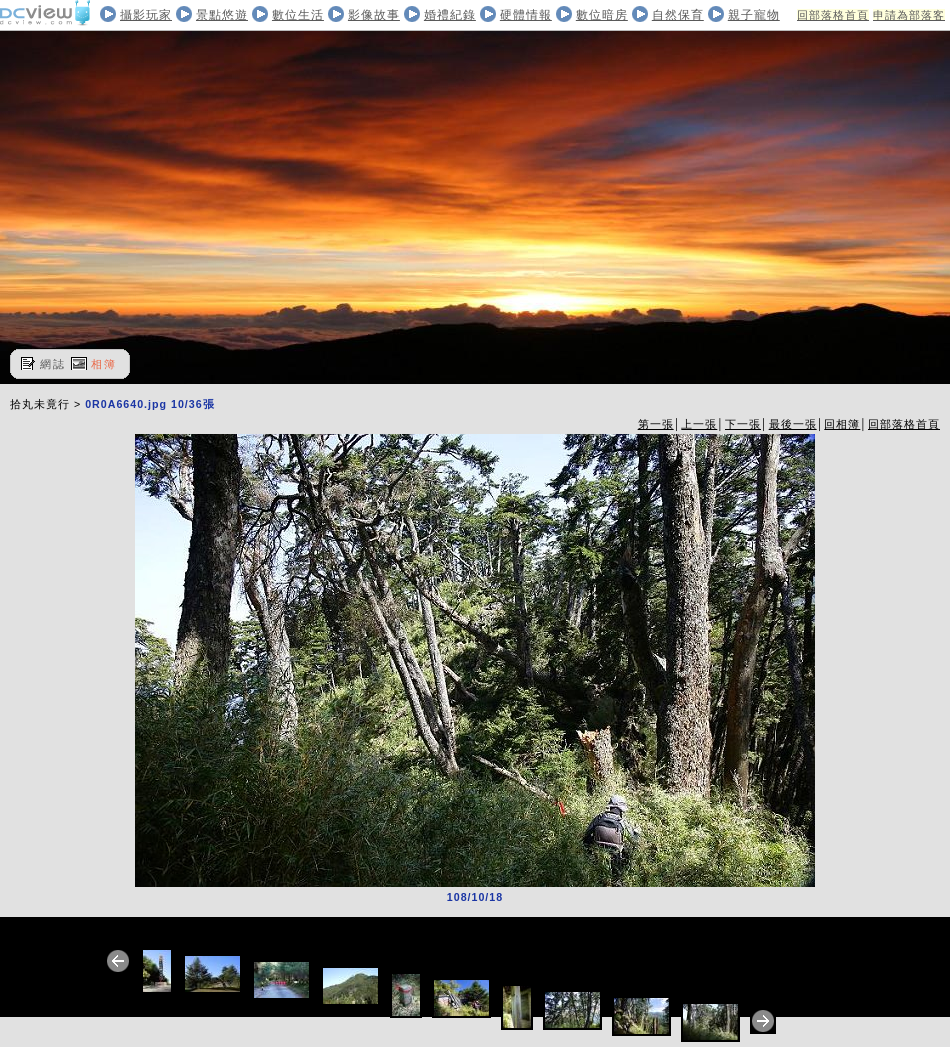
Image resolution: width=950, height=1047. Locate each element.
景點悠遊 (222, 15)
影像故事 (374, 15)
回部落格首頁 (833, 15)
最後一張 (793, 424)
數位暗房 (602, 15)
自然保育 (678, 15)
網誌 (53, 364)
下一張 (743, 424)
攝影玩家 (146, 15)
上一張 (699, 424)
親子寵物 (754, 15)
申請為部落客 (909, 15)
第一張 (656, 424)
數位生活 (298, 15)
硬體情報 (526, 15)
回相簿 (842, 424)
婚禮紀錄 (450, 15)
